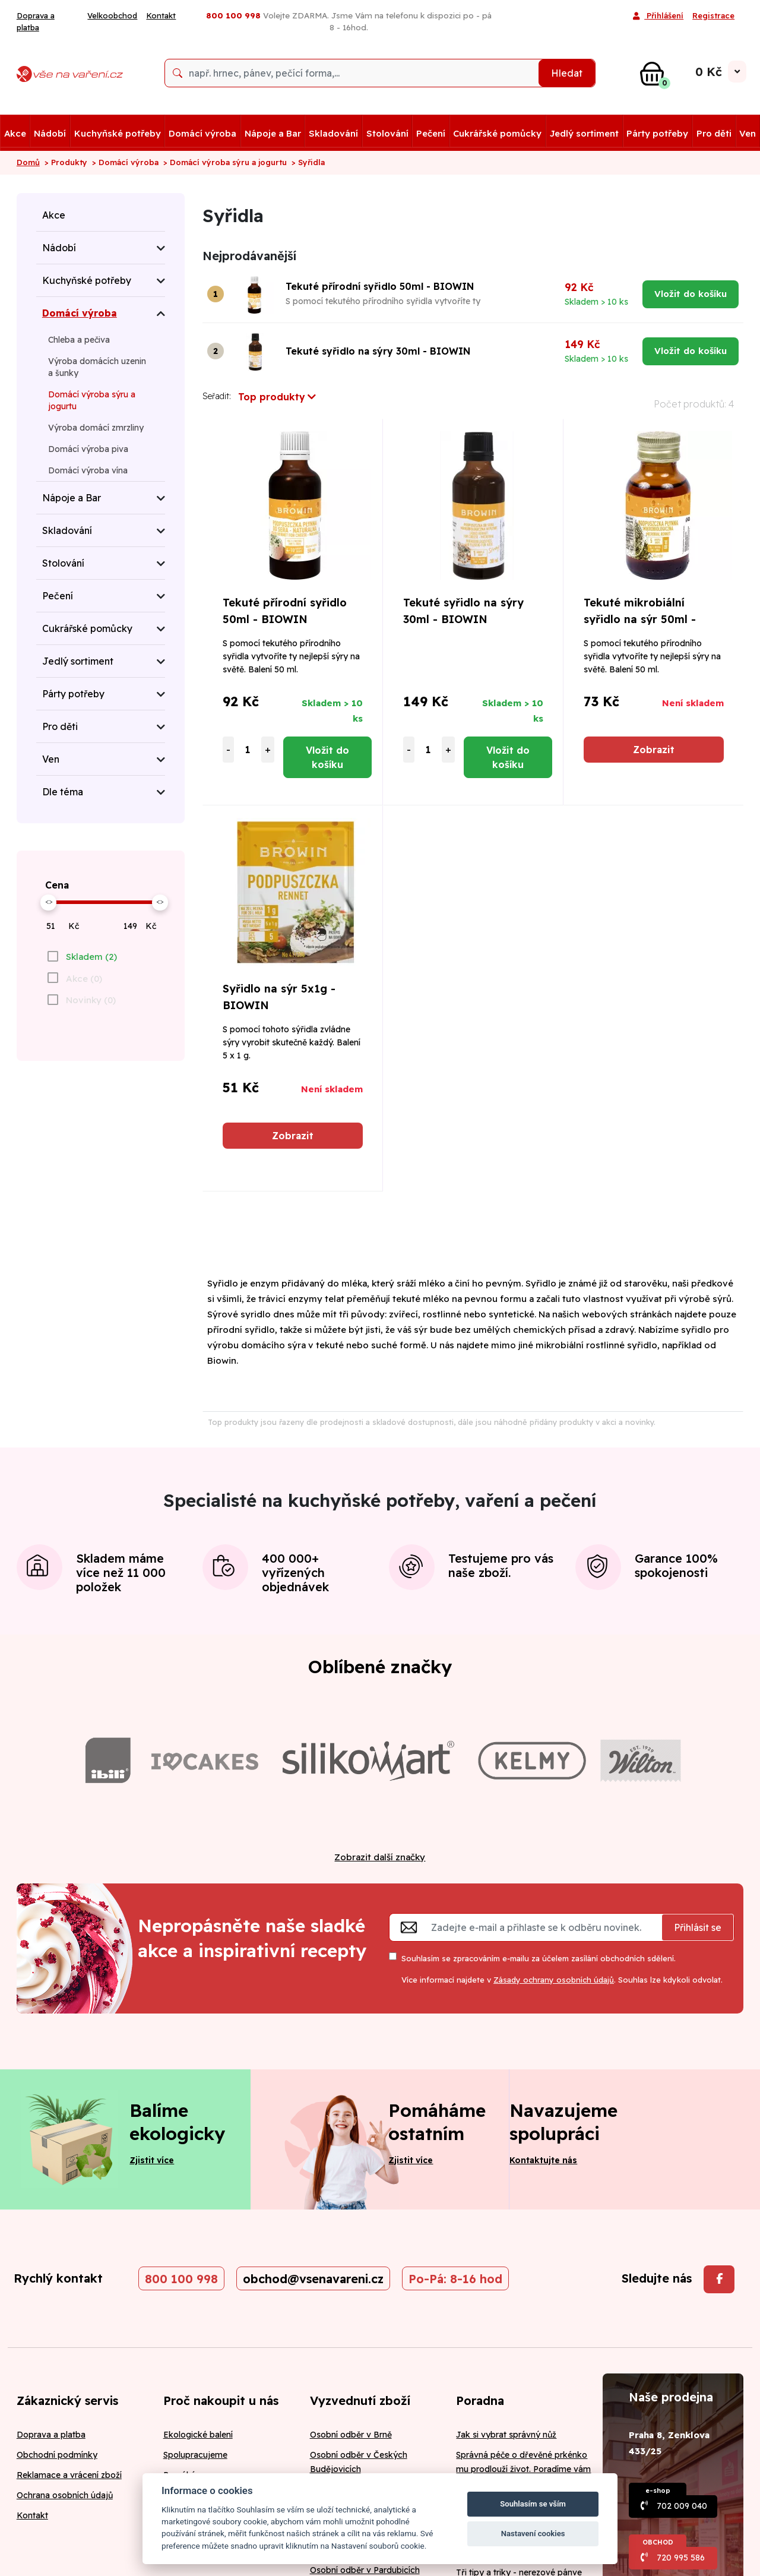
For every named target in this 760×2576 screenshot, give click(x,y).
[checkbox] (81, 956)
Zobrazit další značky (379, 1857)
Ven (747, 133)
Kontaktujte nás (543, 2160)
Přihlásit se (697, 1927)
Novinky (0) (91, 1000)
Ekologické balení (198, 2434)
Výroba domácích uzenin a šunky (97, 367)
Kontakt (161, 15)
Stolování (387, 133)
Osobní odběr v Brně (351, 2434)
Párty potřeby (657, 133)
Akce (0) (84, 978)
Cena (57, 885)
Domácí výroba (202, 133)
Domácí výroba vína (88, 470)
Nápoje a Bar (273, 133)
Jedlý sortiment (584, 133)
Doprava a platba (36, 21)
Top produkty (277, 397)
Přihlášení (658, 17)
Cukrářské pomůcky (497, 133)
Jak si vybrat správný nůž (506, 2434)
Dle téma (62, 792)
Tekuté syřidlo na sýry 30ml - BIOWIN (378, 351)
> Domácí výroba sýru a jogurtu (225, 162)
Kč (73, 926)
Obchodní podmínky (57, 2454)
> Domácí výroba (125, 162)
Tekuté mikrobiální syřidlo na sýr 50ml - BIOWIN (640, 619)
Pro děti (714, 133)
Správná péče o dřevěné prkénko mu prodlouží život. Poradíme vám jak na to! (523, 2469)
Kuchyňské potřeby (117, 133)
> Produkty (66, 162)
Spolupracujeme (195, 2454)
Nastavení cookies (533, 2533)
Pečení (430, 133)
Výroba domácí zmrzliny (96, 427)
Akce (15, 133)
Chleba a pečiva (79, 339)
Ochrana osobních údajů (65, 2495)
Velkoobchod (112, 15)
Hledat (566, 73)
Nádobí (50, 133)
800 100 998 (181, 2278)
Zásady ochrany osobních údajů (553, 1979)
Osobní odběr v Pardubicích (365, 2570)
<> (48, 901)
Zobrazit (653, 750)
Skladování (333, 133)
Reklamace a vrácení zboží (69, 2475)
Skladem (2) (91, 956)
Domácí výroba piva (88, 449)
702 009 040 (682, 2506)
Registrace (713, 15)
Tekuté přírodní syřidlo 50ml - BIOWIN (380, 286)
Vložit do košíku (690, 293)
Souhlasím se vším (533, 2503)
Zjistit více (151, 2160)
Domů (28, 162)
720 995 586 (681, 2557)
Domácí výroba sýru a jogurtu (91, 400)
